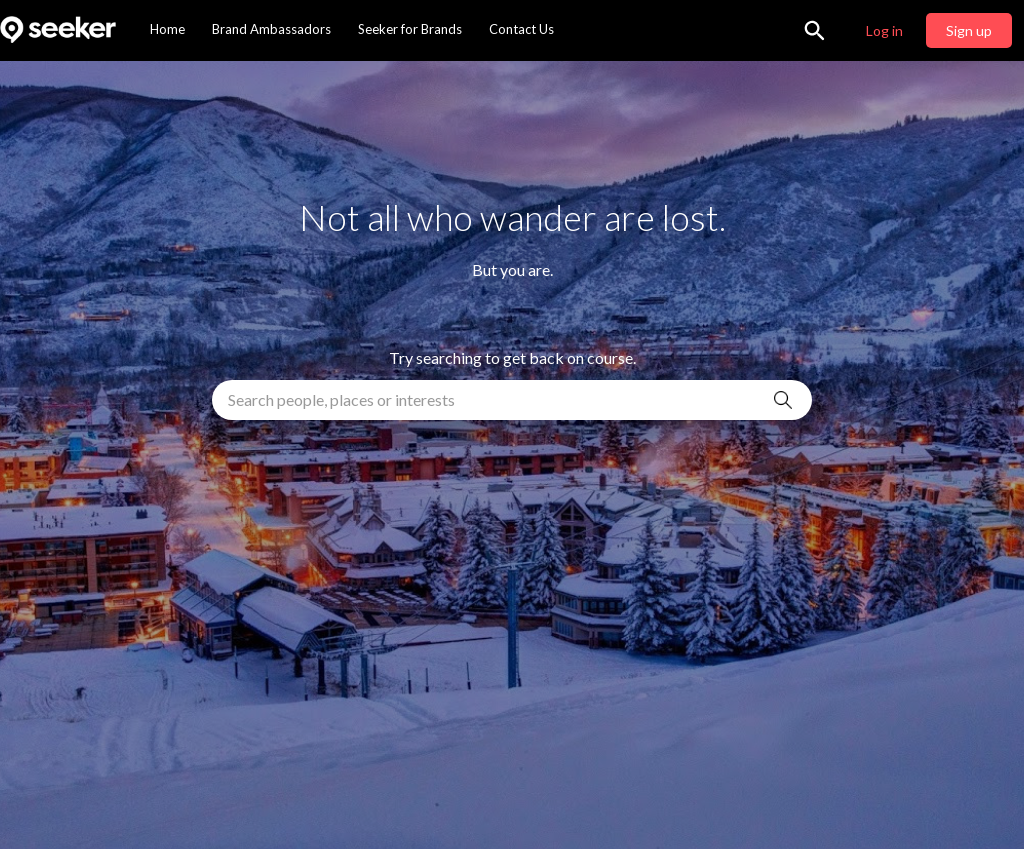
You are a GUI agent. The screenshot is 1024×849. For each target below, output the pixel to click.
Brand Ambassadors (271, 29)
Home (167, 29)
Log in (884, 30)
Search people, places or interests (341, 399)
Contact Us (521, 29)
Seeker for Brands (410, 29)
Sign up (969, 30)
